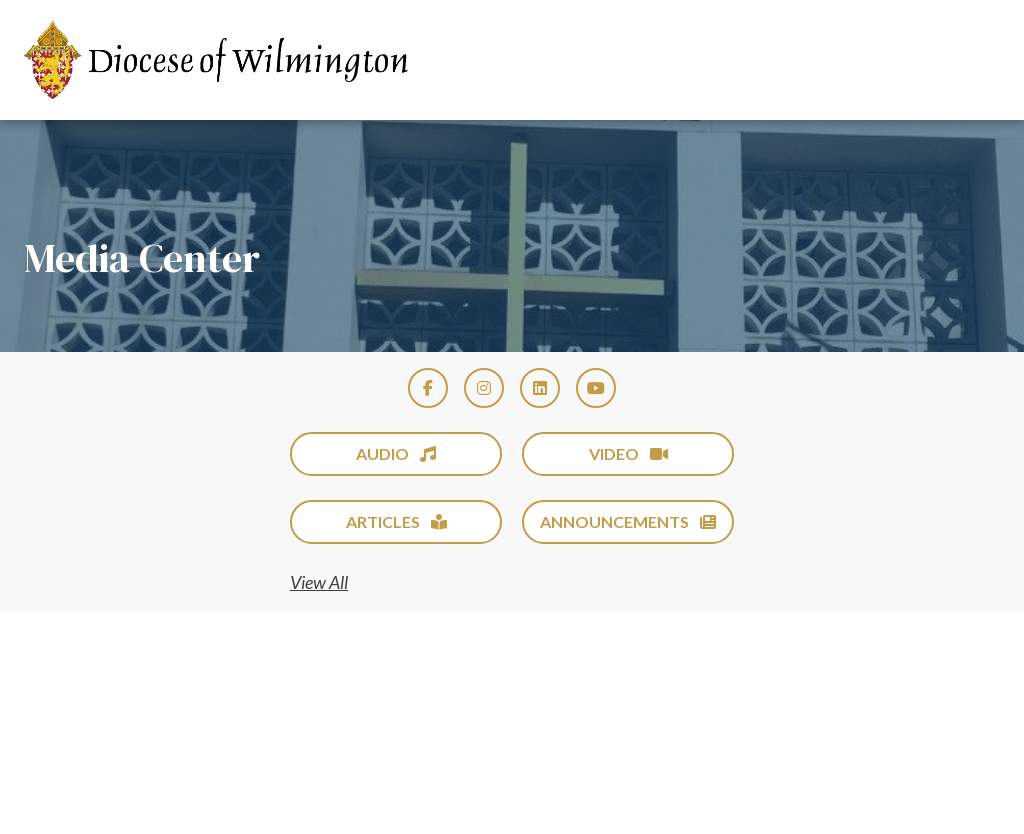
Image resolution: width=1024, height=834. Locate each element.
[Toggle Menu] (968, 60)
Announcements (628, 521)
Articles (396, 521)
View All (319, 582)
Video (628, 453)
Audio (396, 453)
